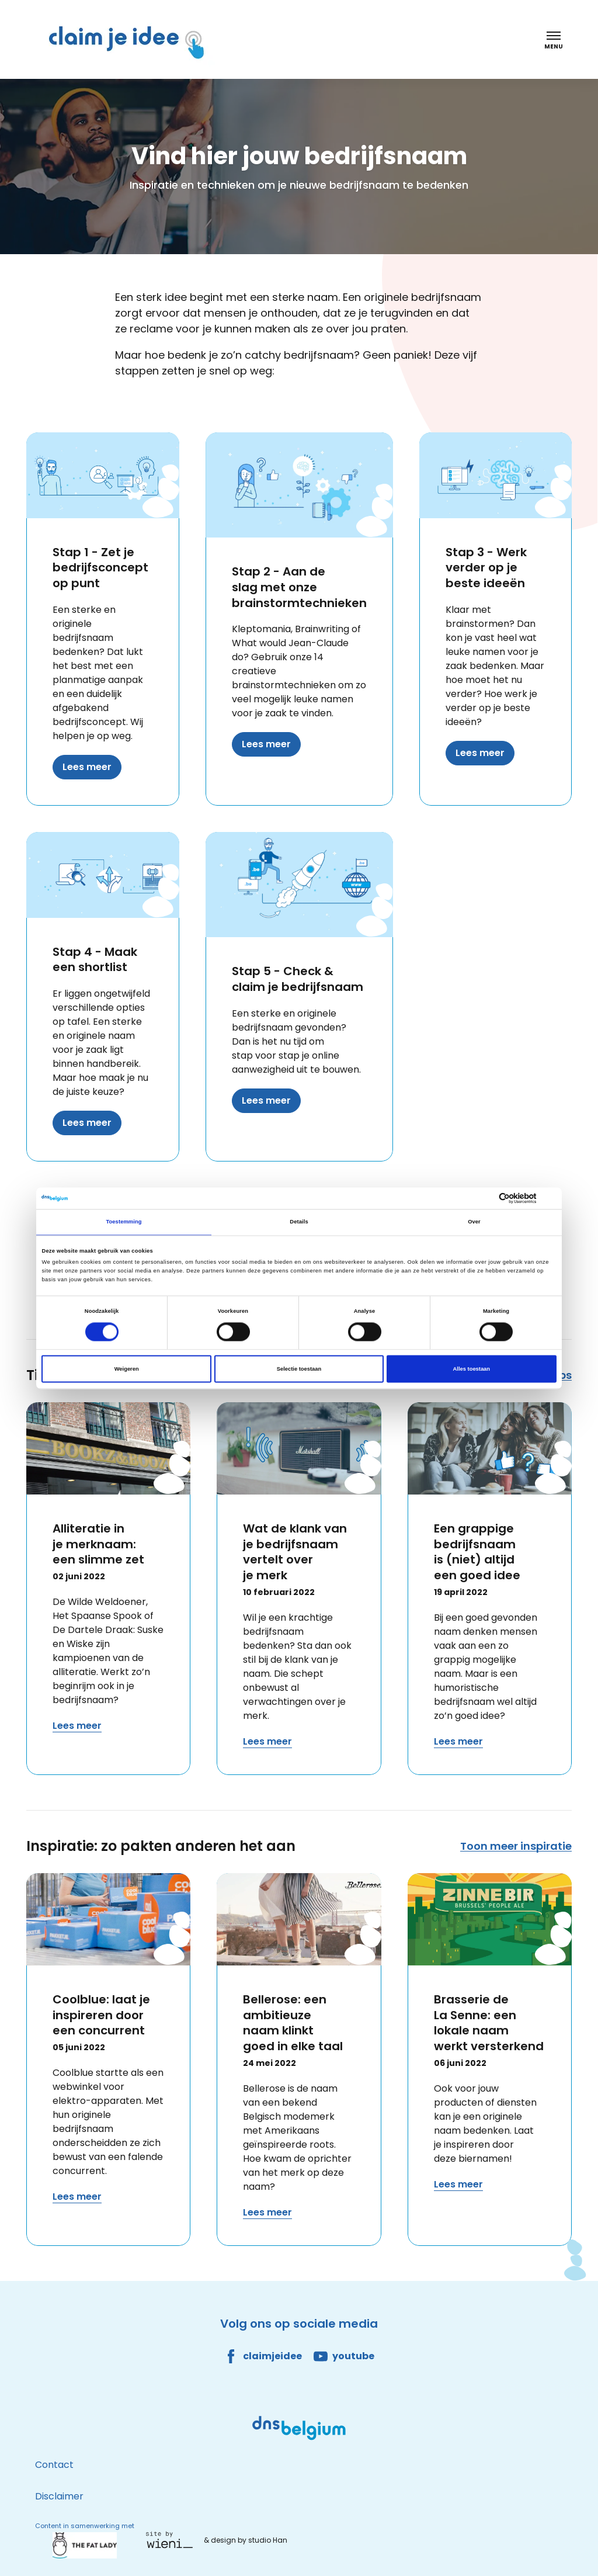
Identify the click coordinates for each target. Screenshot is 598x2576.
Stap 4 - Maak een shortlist (95, 960)
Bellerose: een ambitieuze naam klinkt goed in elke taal (293, 2022)
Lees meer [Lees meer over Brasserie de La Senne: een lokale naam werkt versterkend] (458, 2184)
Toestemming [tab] (123, 1222)
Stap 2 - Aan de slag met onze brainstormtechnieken (299, 587)
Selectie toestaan (299, 1369)
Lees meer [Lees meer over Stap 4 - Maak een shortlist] (87, 1122)
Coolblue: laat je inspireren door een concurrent (101, 2014)
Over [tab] (474, 1222)
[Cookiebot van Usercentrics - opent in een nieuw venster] (505, 1198)
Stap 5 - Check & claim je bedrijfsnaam (297, 979)
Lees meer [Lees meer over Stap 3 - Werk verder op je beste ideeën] (480, 753)
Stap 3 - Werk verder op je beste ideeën (486, 567)
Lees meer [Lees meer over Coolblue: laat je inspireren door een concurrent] (77, 2196)
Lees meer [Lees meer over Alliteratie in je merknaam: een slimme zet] (77, 1725)
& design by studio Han (245, 2540)
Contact (54, 2464)
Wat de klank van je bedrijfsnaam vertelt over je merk (295, 1551)
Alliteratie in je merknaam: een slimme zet (98, 1544)
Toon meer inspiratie (516, 1846)
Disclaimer (59, 2496)
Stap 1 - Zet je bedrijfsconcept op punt (100, 567)
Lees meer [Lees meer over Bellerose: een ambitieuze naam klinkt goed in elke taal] (267, 2212)
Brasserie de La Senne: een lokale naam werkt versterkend (489, 2022)
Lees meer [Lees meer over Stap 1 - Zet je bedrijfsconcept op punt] (87, 767)
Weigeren (126, 1369)
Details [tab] (299, 1222)
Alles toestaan (471, 1369)
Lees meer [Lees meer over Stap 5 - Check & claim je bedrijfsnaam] (266, 1100)
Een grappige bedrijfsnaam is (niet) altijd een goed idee (477, 1551)
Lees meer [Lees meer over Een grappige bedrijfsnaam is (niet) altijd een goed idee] (458, 1741)
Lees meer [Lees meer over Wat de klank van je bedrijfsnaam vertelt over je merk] (267, 1741)
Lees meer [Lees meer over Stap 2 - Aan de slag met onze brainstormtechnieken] (266, 744)
